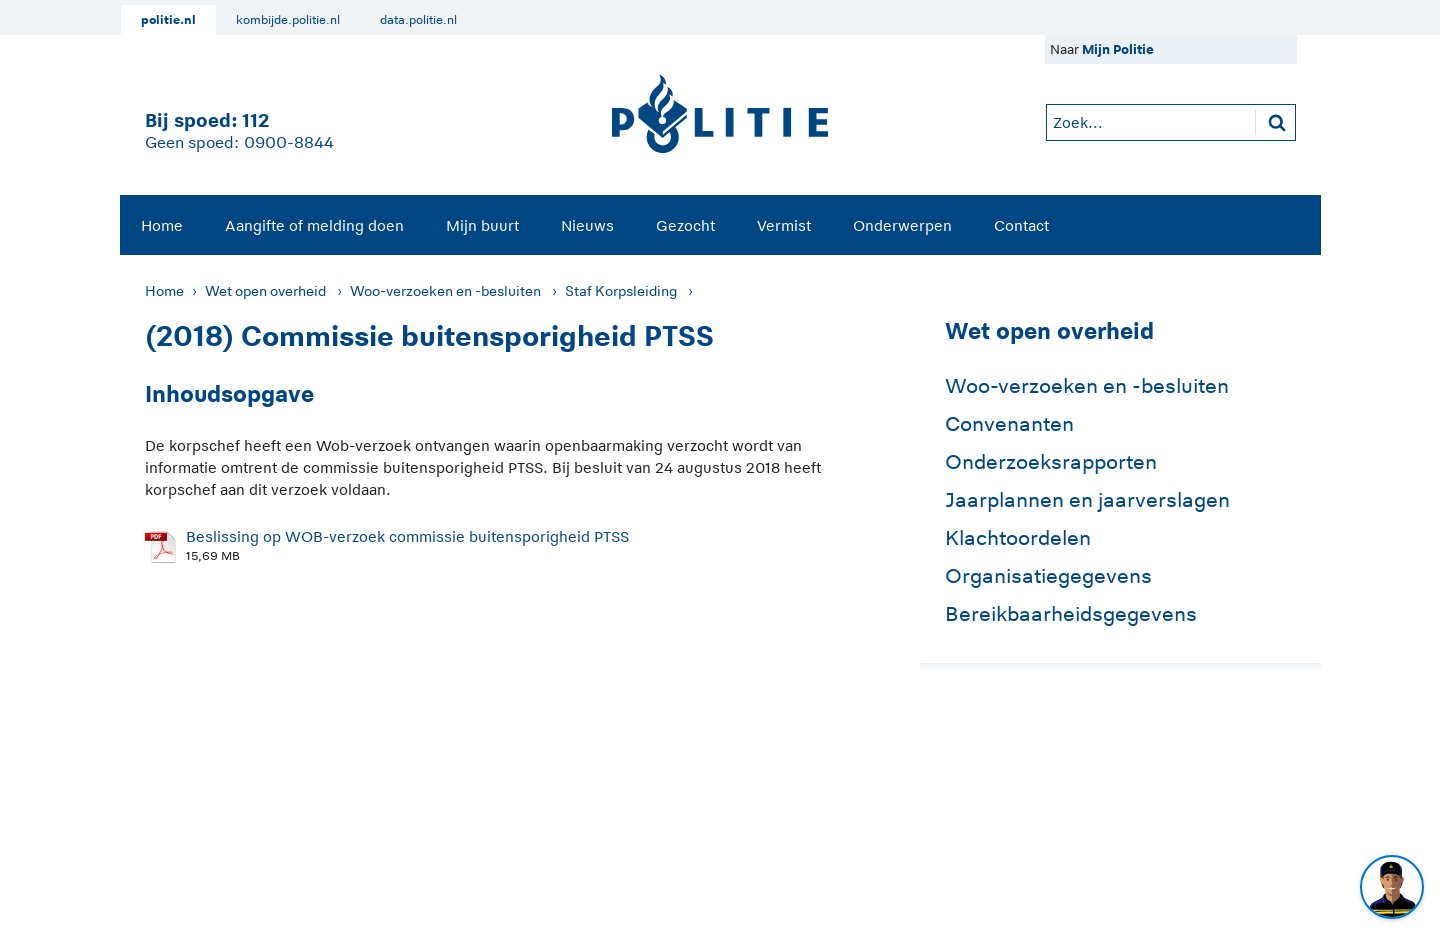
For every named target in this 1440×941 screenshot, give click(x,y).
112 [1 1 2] (255, 120)
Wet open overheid (265, 291)
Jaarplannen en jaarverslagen (1087, 500)
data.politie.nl (418, 20)
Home (162, 225)
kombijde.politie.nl (288, 20)
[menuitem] (162, 225)
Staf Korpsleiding (621, 291)
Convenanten (1009, 424)
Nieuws (587, 225)
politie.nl (168, 20)
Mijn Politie (1118, 49)
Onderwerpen (902, 225)
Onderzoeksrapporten (1051, 462)
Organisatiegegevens (1048, 576)
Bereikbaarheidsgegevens (1071, 614)
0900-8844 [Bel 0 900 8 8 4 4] (289, 143)
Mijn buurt (482, 225)
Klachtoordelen (1018, 538)
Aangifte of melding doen (314, 225)
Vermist (784, 225)
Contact (1021, 225)
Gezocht (685, 225)
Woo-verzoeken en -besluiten (445, 291)
